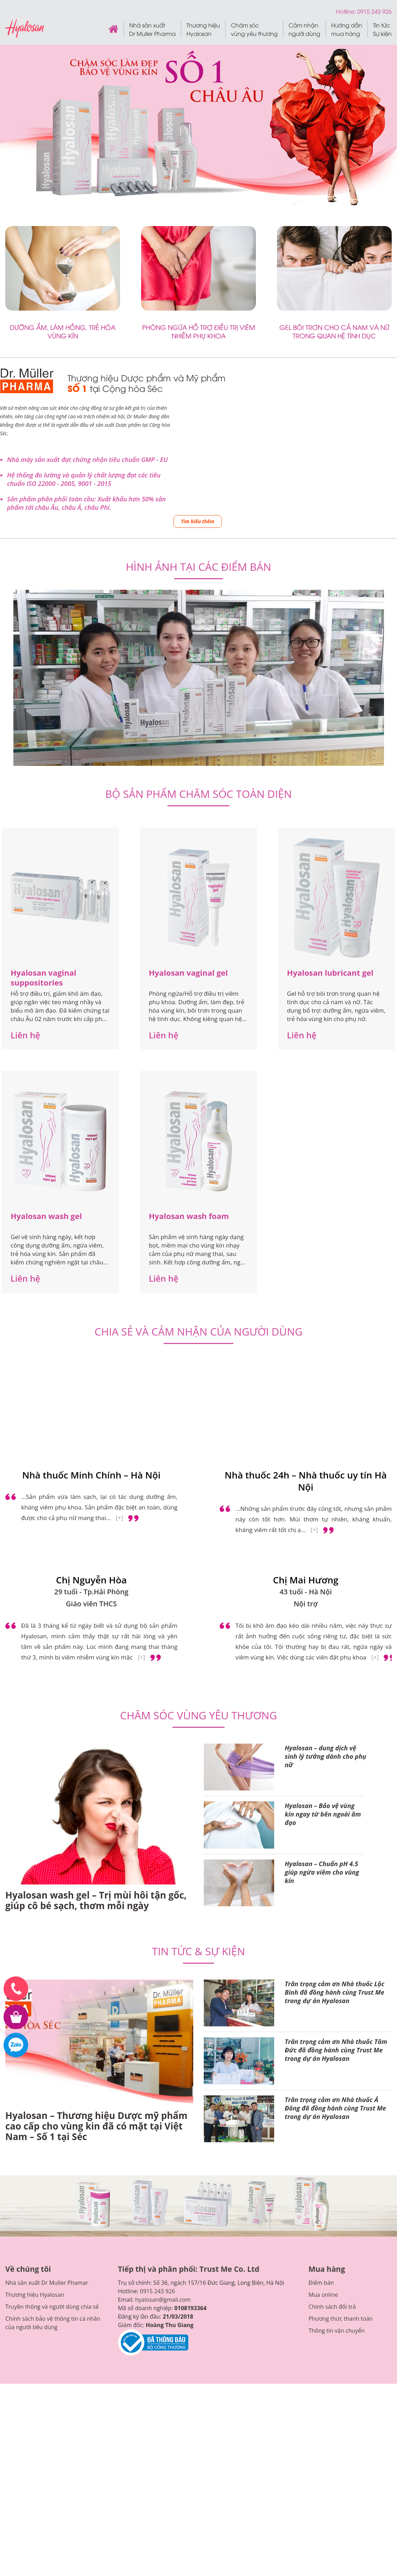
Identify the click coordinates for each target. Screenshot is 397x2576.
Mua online (323, 2135)
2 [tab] (198, 603)
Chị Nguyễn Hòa (91, 1420)
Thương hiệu (203, 29)
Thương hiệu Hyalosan (34, 2135)
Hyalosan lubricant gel (330, 813)
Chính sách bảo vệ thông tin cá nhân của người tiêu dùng (52, 2164)
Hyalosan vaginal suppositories (43, 818)
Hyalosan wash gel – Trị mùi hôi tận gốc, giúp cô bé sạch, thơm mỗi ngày (96, 1741)
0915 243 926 (157, 2132)
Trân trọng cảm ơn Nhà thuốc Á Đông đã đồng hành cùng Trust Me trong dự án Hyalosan (335, 1949)
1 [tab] (190, 603)
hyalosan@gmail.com (163, 2140)
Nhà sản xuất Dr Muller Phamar (46, 2123)
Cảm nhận (304, 29)
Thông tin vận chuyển (336, 2171)
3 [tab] (207, 603)
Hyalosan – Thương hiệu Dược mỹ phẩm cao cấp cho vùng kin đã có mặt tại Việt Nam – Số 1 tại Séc (96, 1967)
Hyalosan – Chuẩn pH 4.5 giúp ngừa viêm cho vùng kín (322, 1713)
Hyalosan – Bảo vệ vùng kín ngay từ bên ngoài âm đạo (323, 1655)
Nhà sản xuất (152, 29)
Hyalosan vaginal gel (188, 813)
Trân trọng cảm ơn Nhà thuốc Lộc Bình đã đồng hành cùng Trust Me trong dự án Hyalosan (334, 1833)
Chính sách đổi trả (332, 2147)
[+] (119, 1359)
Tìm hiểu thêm (197, 521)
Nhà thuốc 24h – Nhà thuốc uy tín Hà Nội (306, 1321)
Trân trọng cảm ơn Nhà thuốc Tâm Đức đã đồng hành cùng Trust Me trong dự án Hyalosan (336, 1890)
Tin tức (382, 29)
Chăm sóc (254, 29)
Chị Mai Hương (306, 1420)
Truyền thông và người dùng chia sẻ (52, 2147)
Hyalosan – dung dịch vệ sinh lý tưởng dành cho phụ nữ (325, 1597)
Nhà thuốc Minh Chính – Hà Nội (91, 1315)
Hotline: (346, 11)
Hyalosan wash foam (189, 1056)
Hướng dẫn (346, 29)
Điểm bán (321, 2123)
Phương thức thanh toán (340, 2159)
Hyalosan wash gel (46, 1056)
